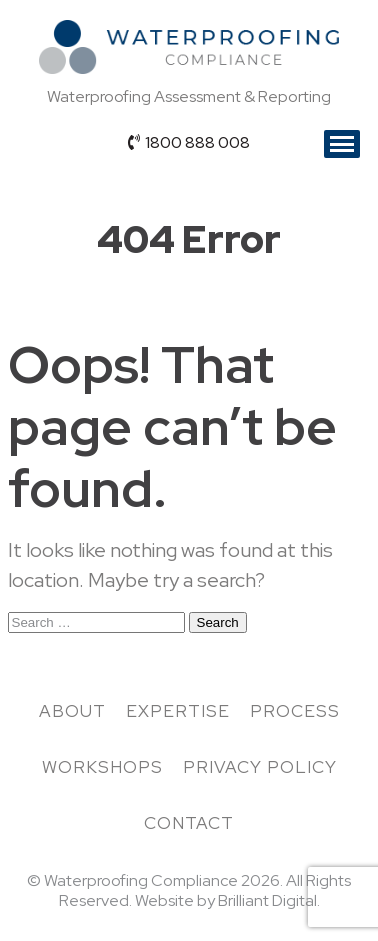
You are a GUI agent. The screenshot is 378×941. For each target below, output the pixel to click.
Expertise (178, 711)
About (72, 711)
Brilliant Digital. (269, 900)
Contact (189, 823)
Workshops (102, 767)
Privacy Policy (260, 767)
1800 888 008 (189, 142)
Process (295, 711)
